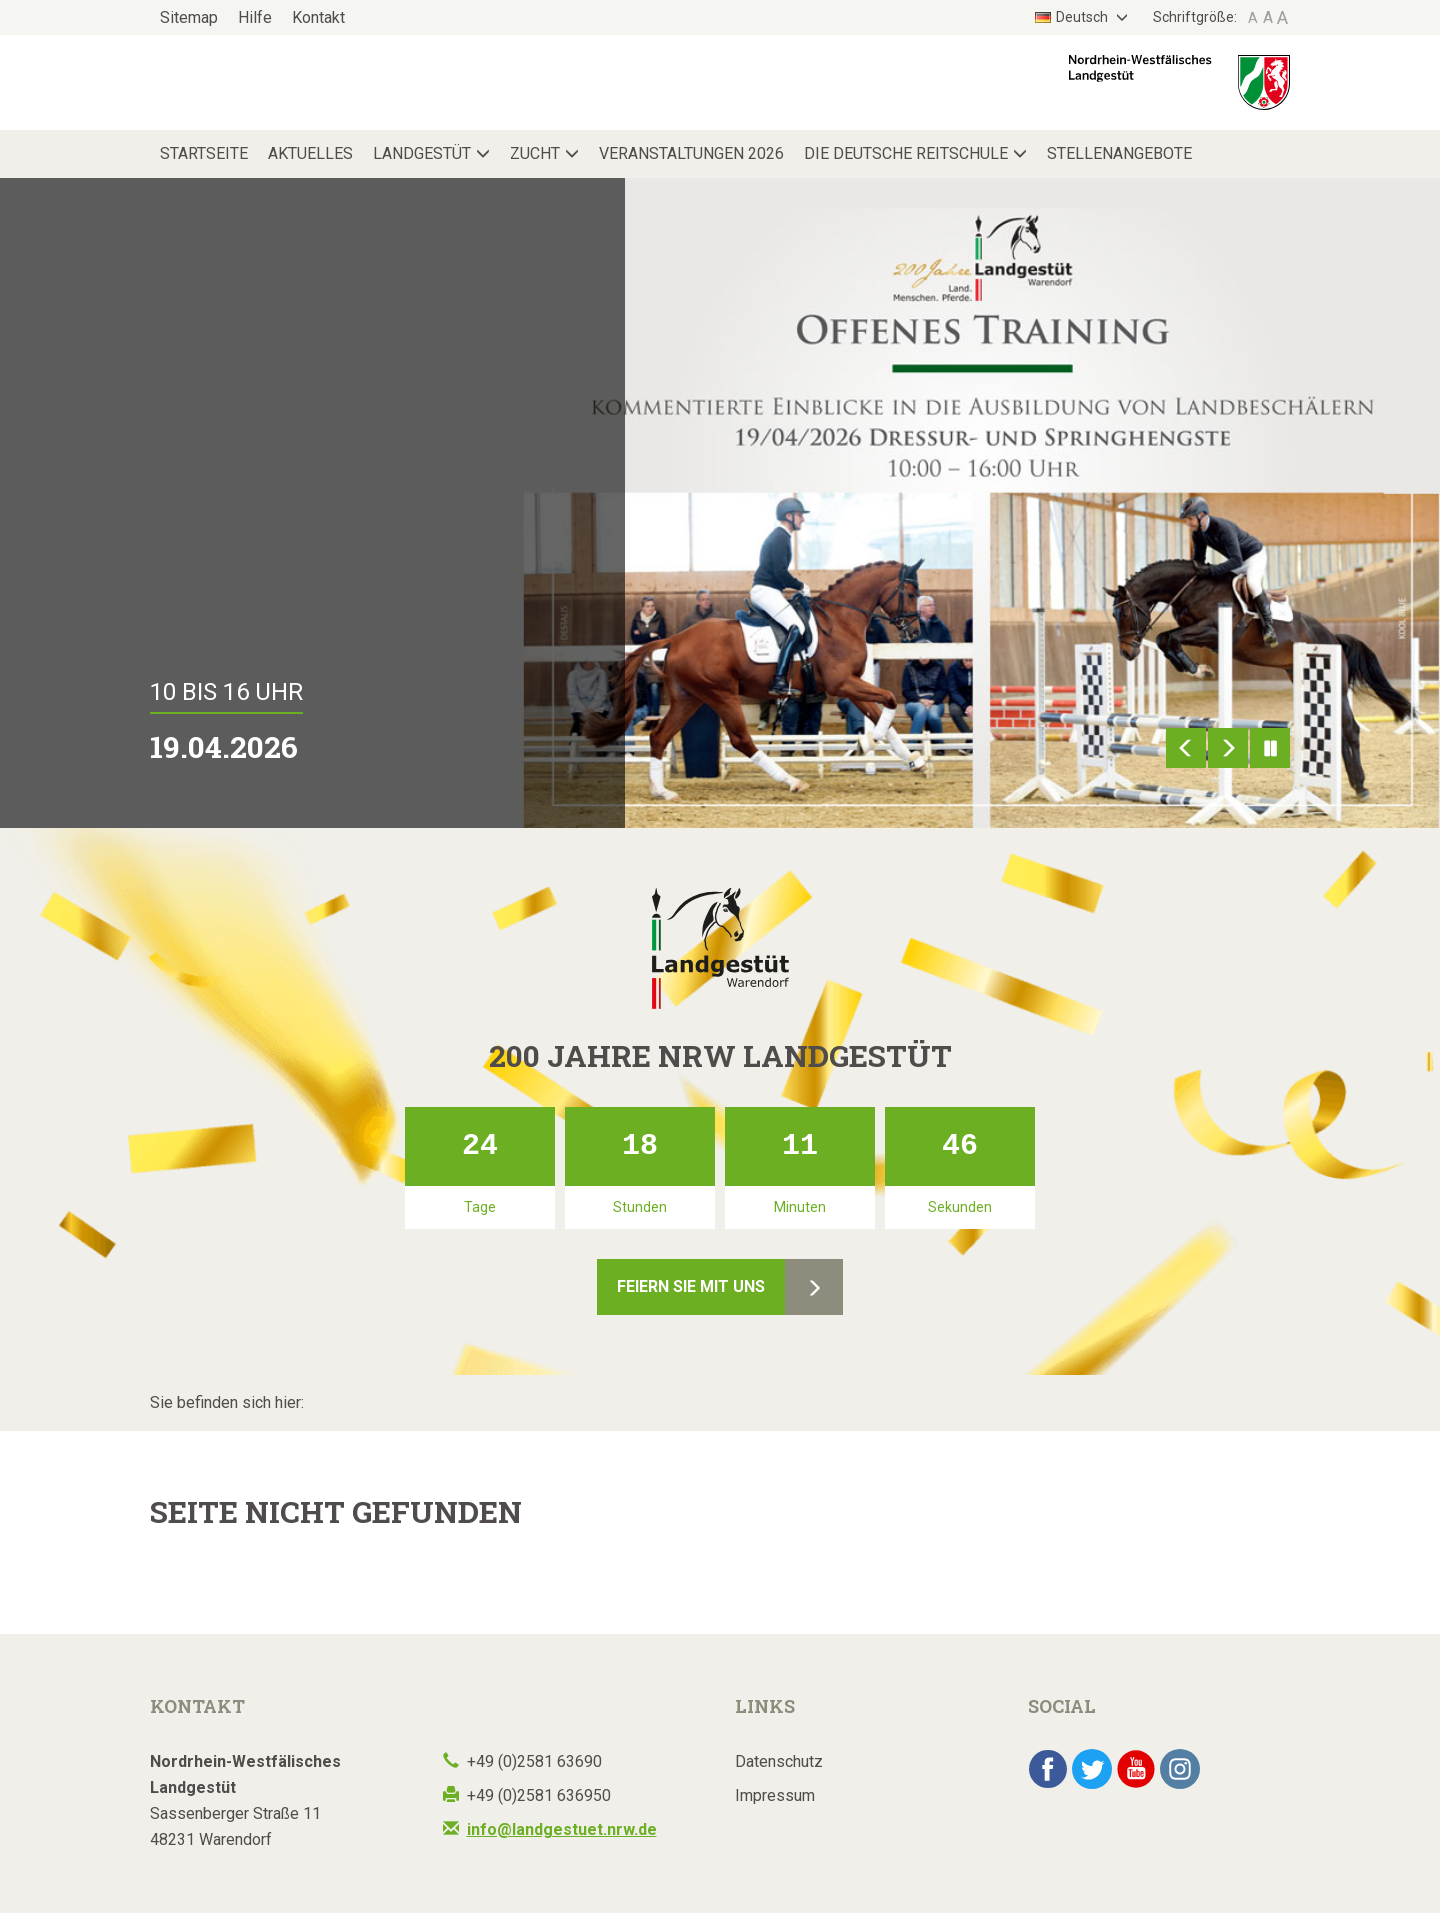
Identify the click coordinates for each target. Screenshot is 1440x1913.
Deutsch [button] (1073, 17)
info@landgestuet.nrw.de (562, 1829)
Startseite (204, 153)
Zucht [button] (535, 153)
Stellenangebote (1119, 153)
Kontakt (318, 17)
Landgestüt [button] (422, 153)
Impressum (775, 1795)
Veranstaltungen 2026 (691, 153)
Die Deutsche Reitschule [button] (906, 153)
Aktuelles (310, 153)
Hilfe (255, 17)
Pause (1270, 748)
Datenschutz (779, 1761)
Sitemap (189, 17)
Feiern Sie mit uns (691, 1286)
